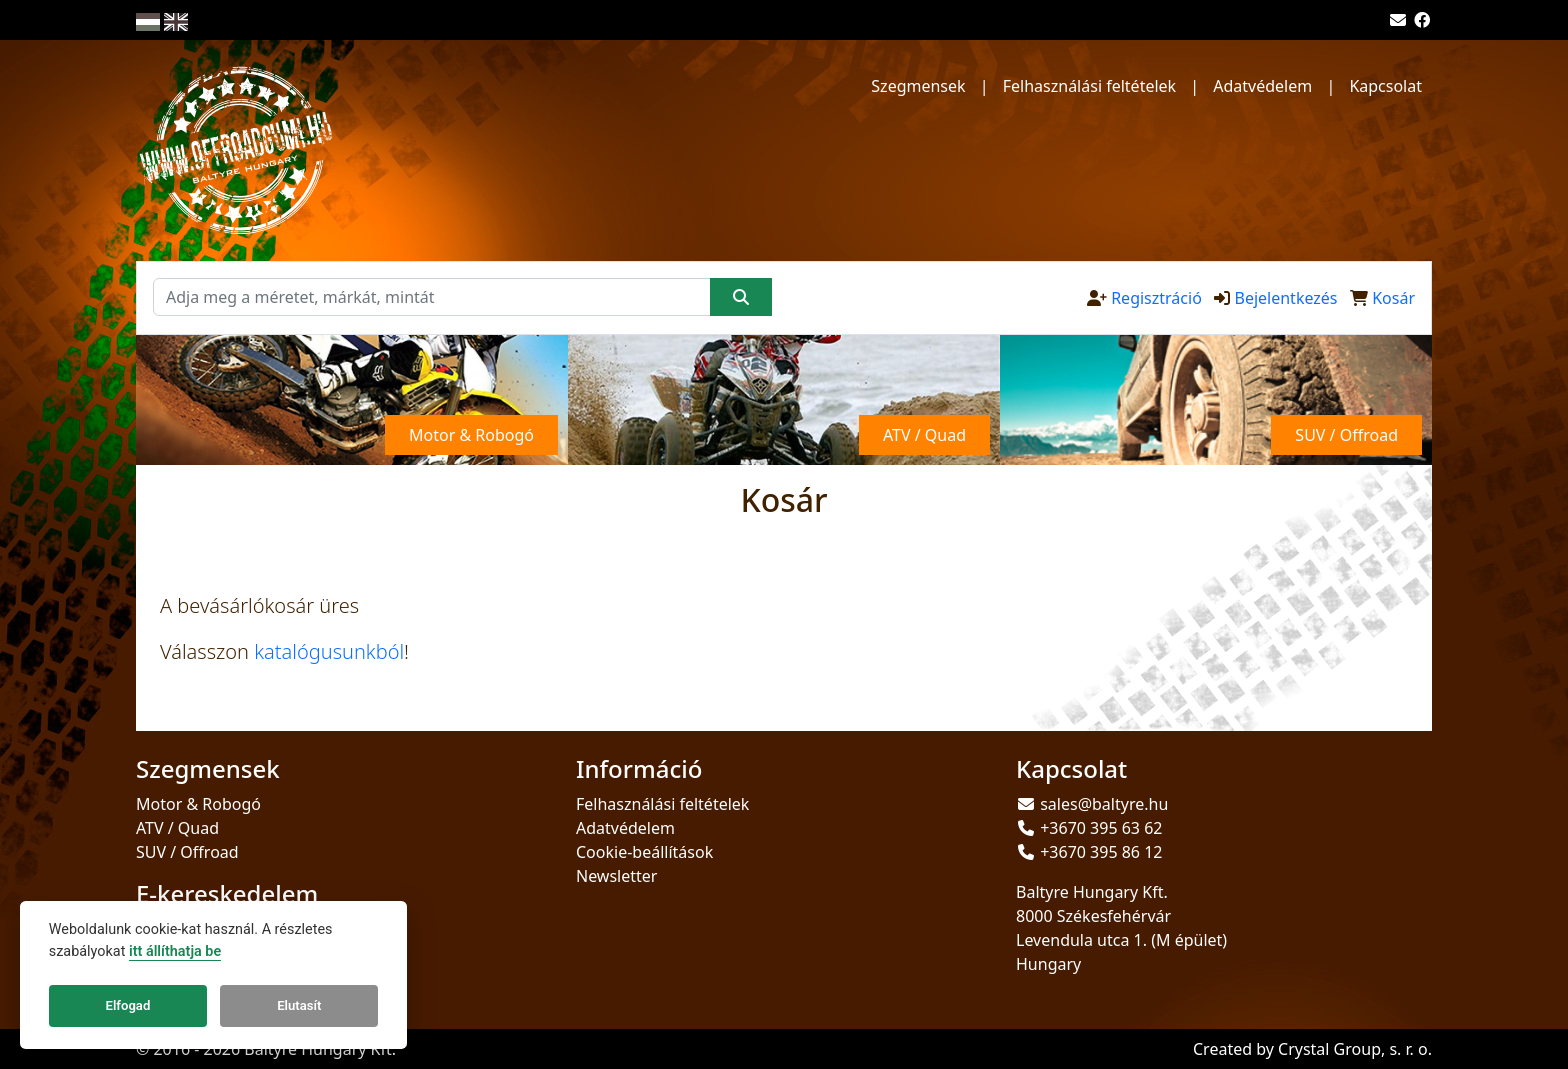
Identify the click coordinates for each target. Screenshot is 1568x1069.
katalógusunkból (329, 651)
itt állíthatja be (175, 951)
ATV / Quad (177, 828)
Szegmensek (918, 86)
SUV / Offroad (187, 852)
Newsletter (616, 876)
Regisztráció (1156, 298)
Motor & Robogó (198, 804)
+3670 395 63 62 (1101, 828)
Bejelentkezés (1285, 298)
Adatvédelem (1262, 86)
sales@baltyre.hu (1104, 804)
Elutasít (299, 1005)
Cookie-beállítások (644, 852)
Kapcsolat (1385, 86)
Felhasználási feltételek (1089, 86)
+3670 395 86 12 (1101, 852)
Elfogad (128, 1005)
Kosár (1393, 298)
